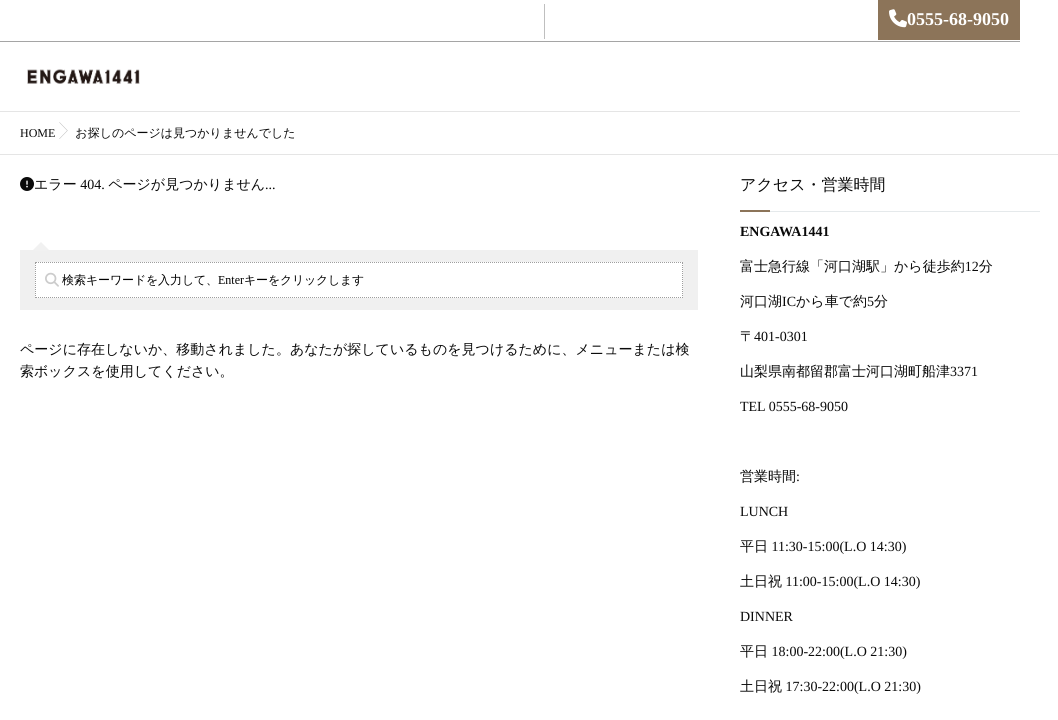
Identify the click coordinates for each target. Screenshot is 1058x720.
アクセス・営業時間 (676, 77)
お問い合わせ (798, 77)
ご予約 (509, 77)
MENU (574, 77)
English (442, 77)
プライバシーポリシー (926, 77)
